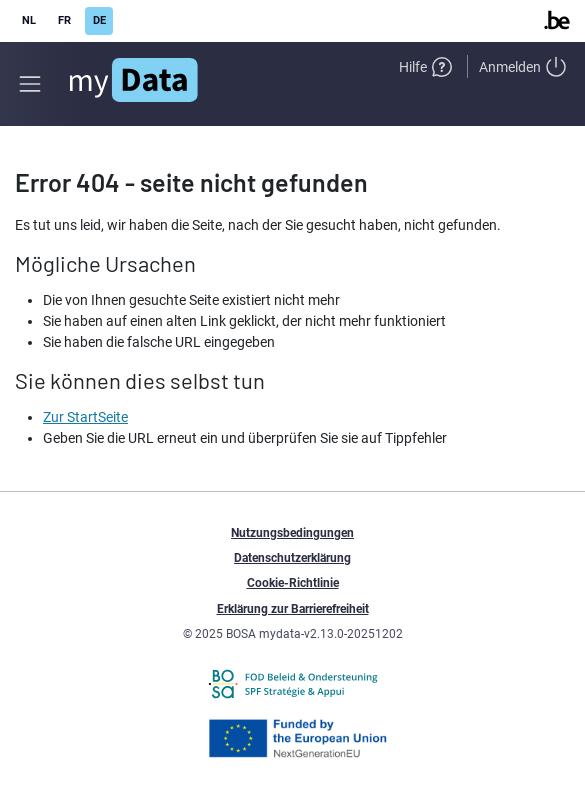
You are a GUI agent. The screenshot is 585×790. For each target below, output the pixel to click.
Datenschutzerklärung (292, 558)
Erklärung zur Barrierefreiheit (293, 609)
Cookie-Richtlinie (293, 583)
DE (99, 20)
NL (29, 20)
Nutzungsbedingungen (292, 533)
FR (64, 20)
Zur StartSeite (85, 417)
